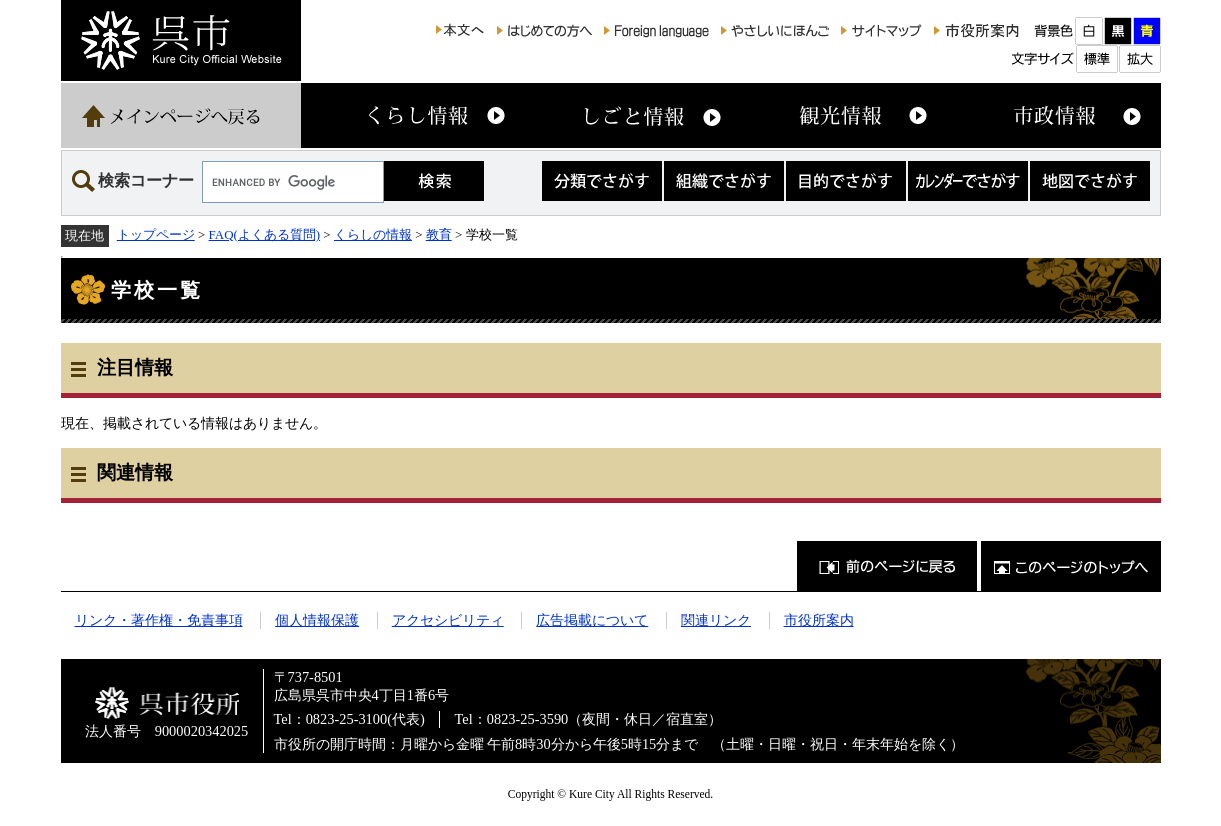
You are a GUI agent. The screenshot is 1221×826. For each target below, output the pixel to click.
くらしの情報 (373, 234)
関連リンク (716, 620)
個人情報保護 (317, 620)
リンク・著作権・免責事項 (159, 620)
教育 (439, 234)
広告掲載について (592, 620)
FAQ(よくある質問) (265, 234)
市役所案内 (819, 620)
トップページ (156, 234)
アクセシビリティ (448, 620)
